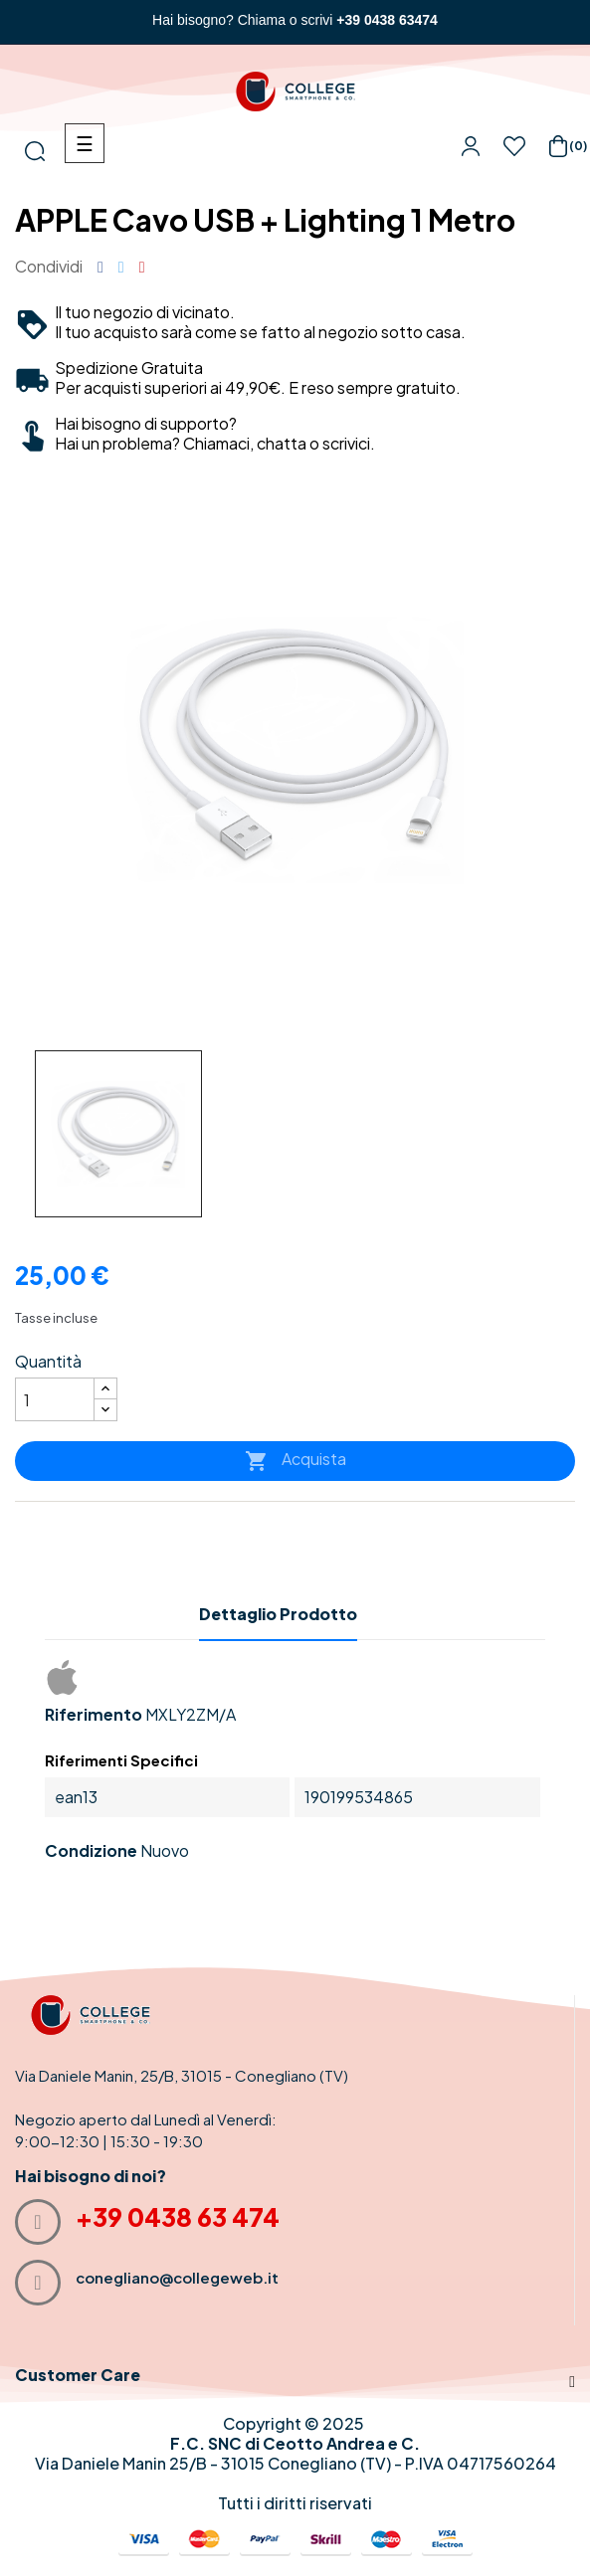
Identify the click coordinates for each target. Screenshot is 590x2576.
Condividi (100, 267)
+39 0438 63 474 (178, 2217)
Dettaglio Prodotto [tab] (278, 1613)
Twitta (121, 267)
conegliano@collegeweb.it (177, 2277)
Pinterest (142, 267)
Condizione (91, 1851)
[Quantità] (55, 1399)
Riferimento (93, 1715)
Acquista (295, 1460)
